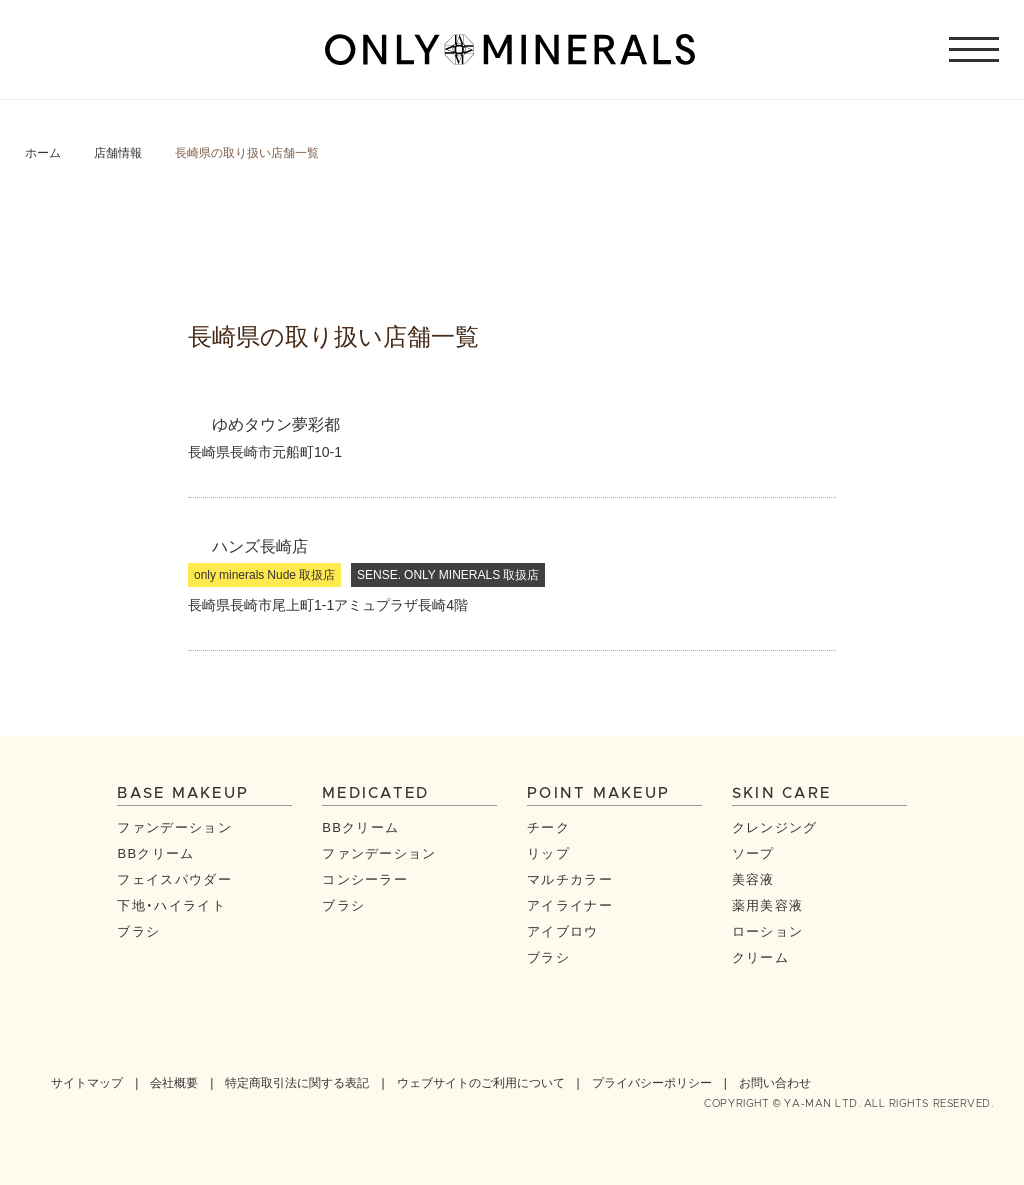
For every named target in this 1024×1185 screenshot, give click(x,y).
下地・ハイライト (171, 904)
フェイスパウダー (174, 878)
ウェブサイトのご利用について (481, 1082)
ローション (768, 930)
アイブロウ (563, 930)
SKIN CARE (781, 793)
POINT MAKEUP (598, 793)
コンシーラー (365, 878)
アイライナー (570, 904)
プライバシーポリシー (652, 1082)
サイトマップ (87, 1082)
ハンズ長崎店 (260, 545)
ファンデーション (174, 826)
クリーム (760, 956)
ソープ (753, 852)
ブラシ (138, 930)
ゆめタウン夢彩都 (276, 423)
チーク (548, 826)
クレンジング (775, 826)
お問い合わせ (775, 1082)
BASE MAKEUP (183, 793)
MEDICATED (375, 793)
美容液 (753, 878)
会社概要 (174, 1082)
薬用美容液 (768, 904)
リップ (548, 852)
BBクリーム (155, 852)
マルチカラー (570, 878)
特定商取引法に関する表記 (297, 1082)
